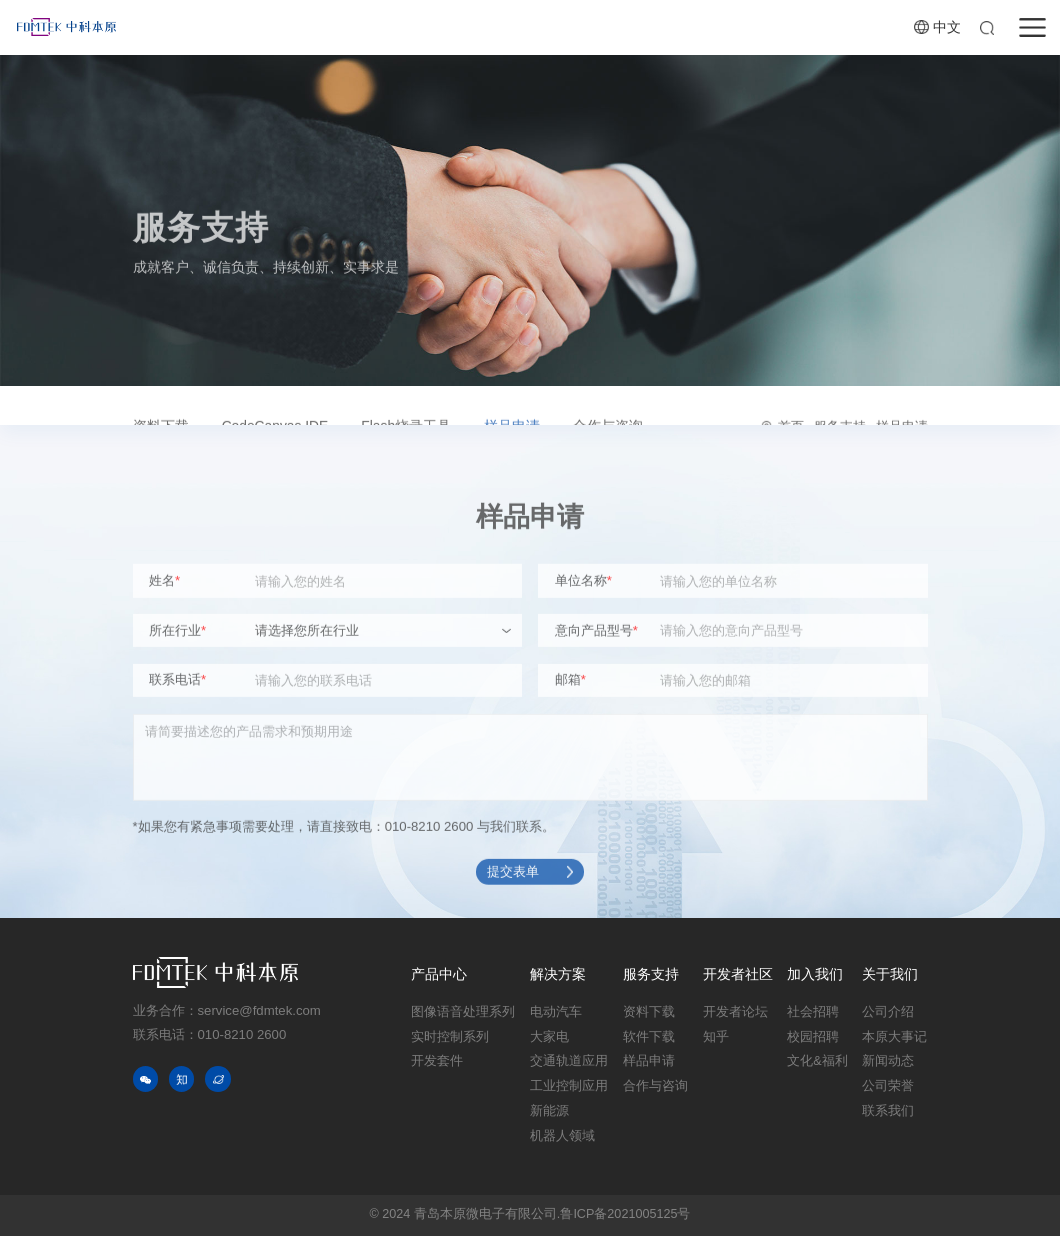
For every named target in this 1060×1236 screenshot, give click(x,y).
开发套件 (437, 1061)
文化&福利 (817, 1061)
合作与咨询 (655, 1086)
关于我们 (890, 974)
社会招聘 (813, 1012)
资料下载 (649, 1012)
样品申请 (649, 1061)
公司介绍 (888, 1012)
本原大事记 (894, 1037)
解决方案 (558, 974)
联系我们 (888, 1111)
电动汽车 (556, 1012)
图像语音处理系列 (463, 1012)
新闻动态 (888, 1061)
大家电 (549, 1037)
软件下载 (649, 1037)
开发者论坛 (735, 1012)
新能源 (549, 1111)
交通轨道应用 (569, 1061)
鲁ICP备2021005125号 (625, 1214)
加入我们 (815, 974)
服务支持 (651, 974)
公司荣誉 (888, 1086)
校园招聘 (813, 1037)
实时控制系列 (450, 1037)
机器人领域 (562, 1136)
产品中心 (439, 974)
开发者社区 (738, 974)
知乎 (716, 1037)
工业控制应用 (569, 1086)
